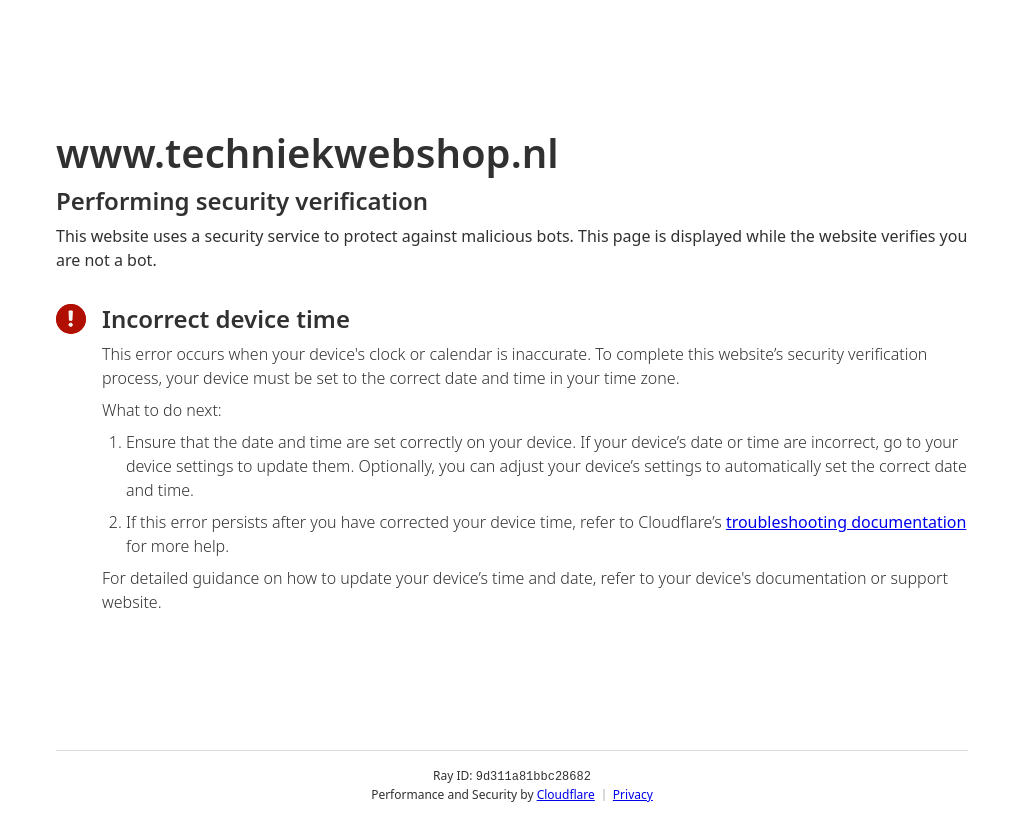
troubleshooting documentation (846, 522)
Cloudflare (566, 793)
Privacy (633, 793)
